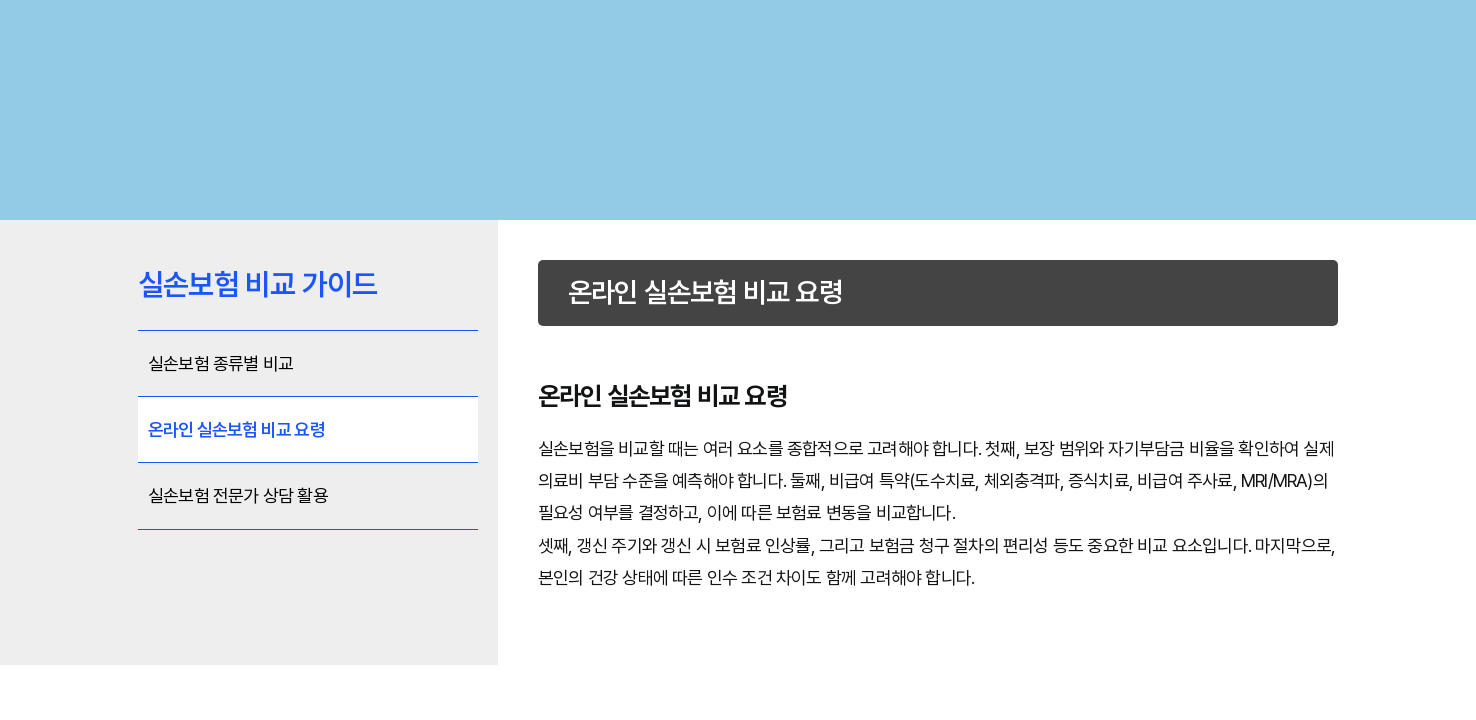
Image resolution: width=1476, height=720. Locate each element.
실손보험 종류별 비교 (220, 363)
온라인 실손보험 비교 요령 (236, 429)
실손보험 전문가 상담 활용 (238, 495)
